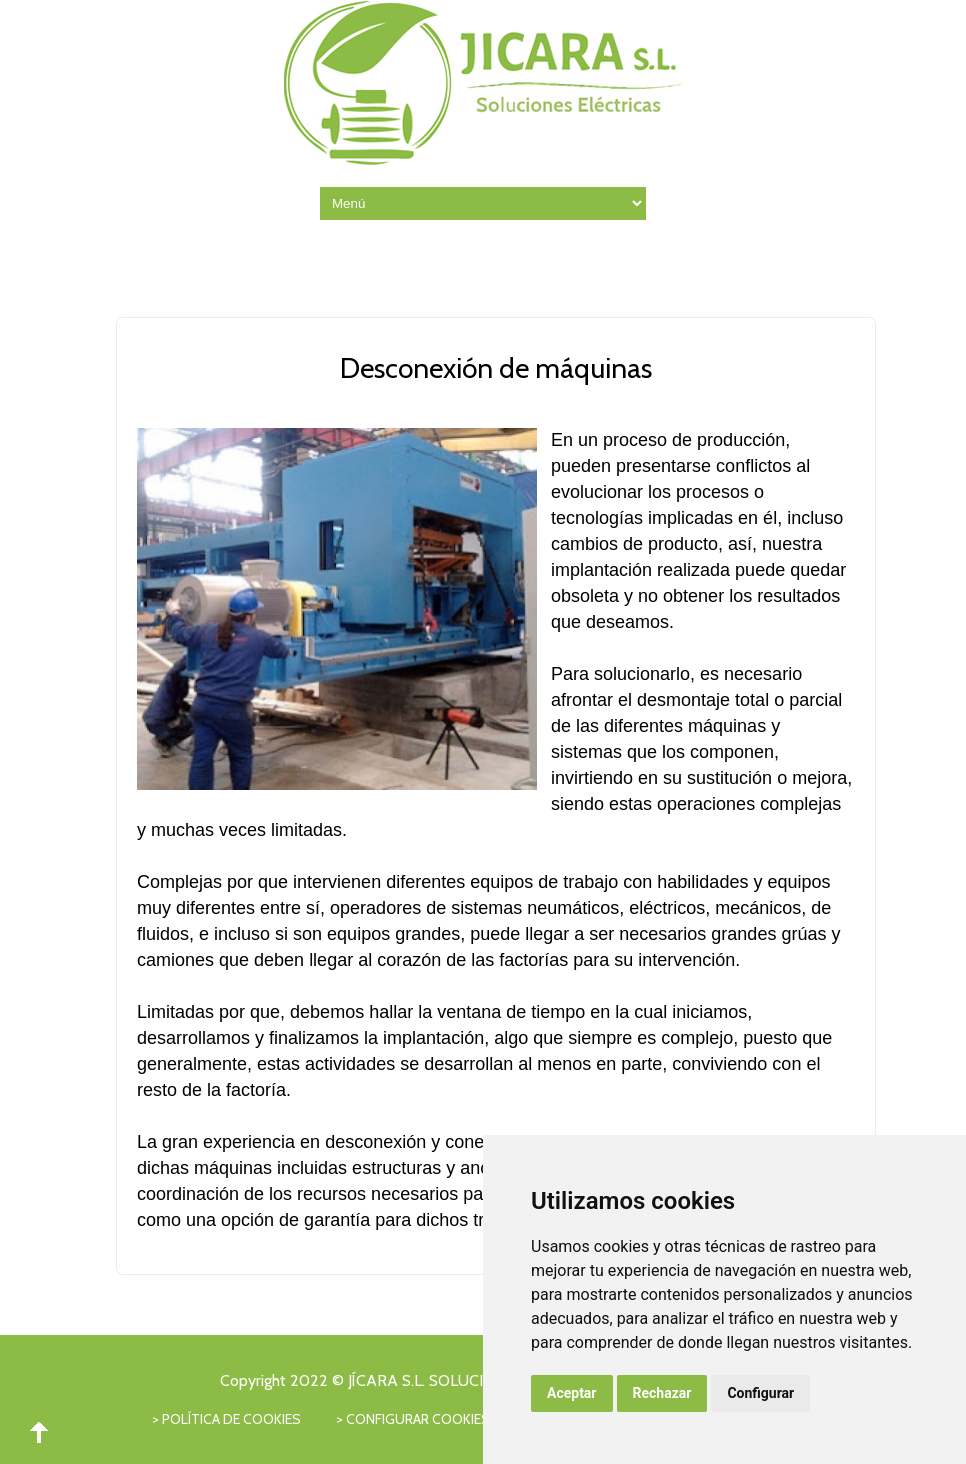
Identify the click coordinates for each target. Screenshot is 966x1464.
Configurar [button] (760, 1393)
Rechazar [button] (662, 1393)
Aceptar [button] (572, 1393)
